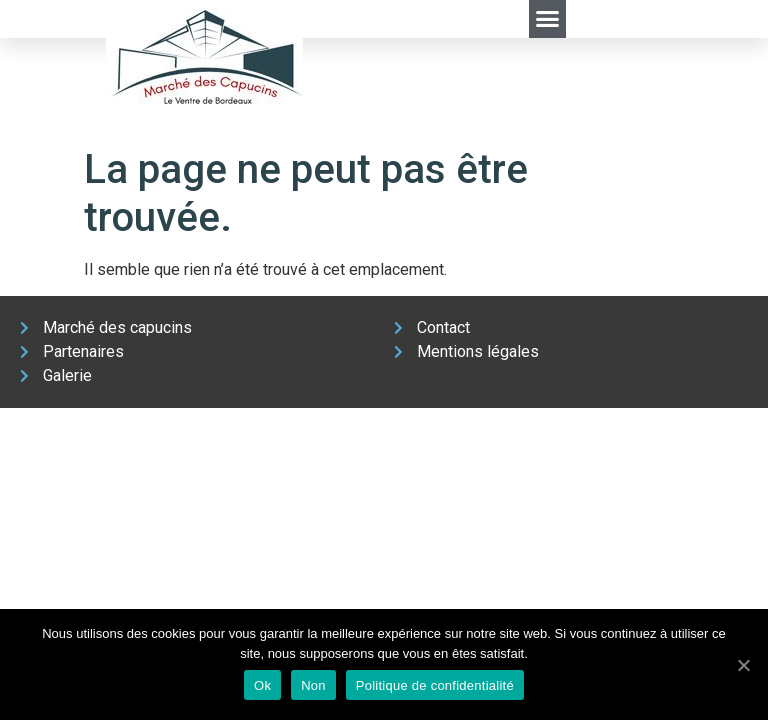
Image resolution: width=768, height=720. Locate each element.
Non (313, 685)
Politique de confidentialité (435, 685)
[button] (548, 19)
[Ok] (743, 665)
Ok (262, 685)
